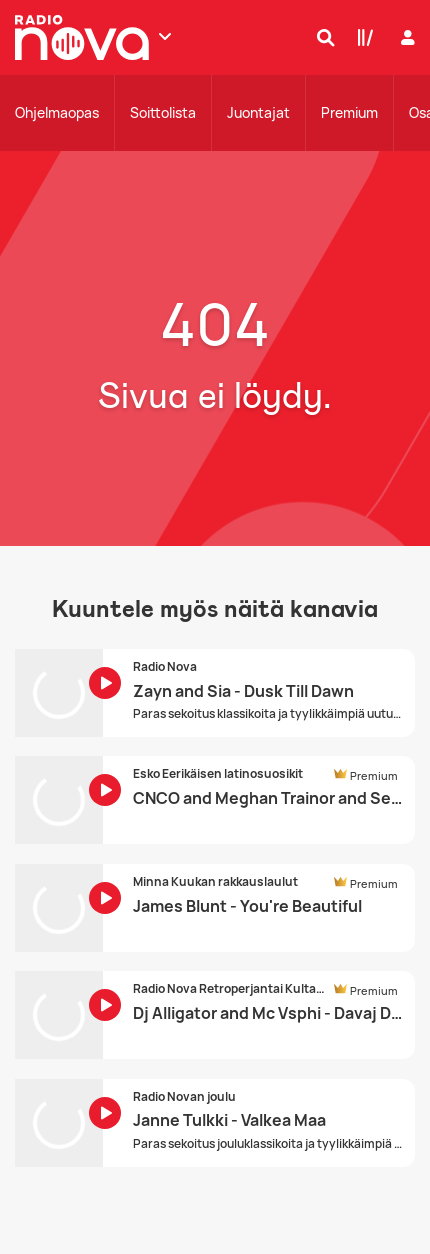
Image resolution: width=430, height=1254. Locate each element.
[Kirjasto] (361, 37)
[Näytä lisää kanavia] (165, 36)
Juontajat (258, 112)
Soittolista (163, 112)
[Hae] (321, 37)
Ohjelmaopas (57, 112)
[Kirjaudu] (405, 37)
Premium (349, 112)
